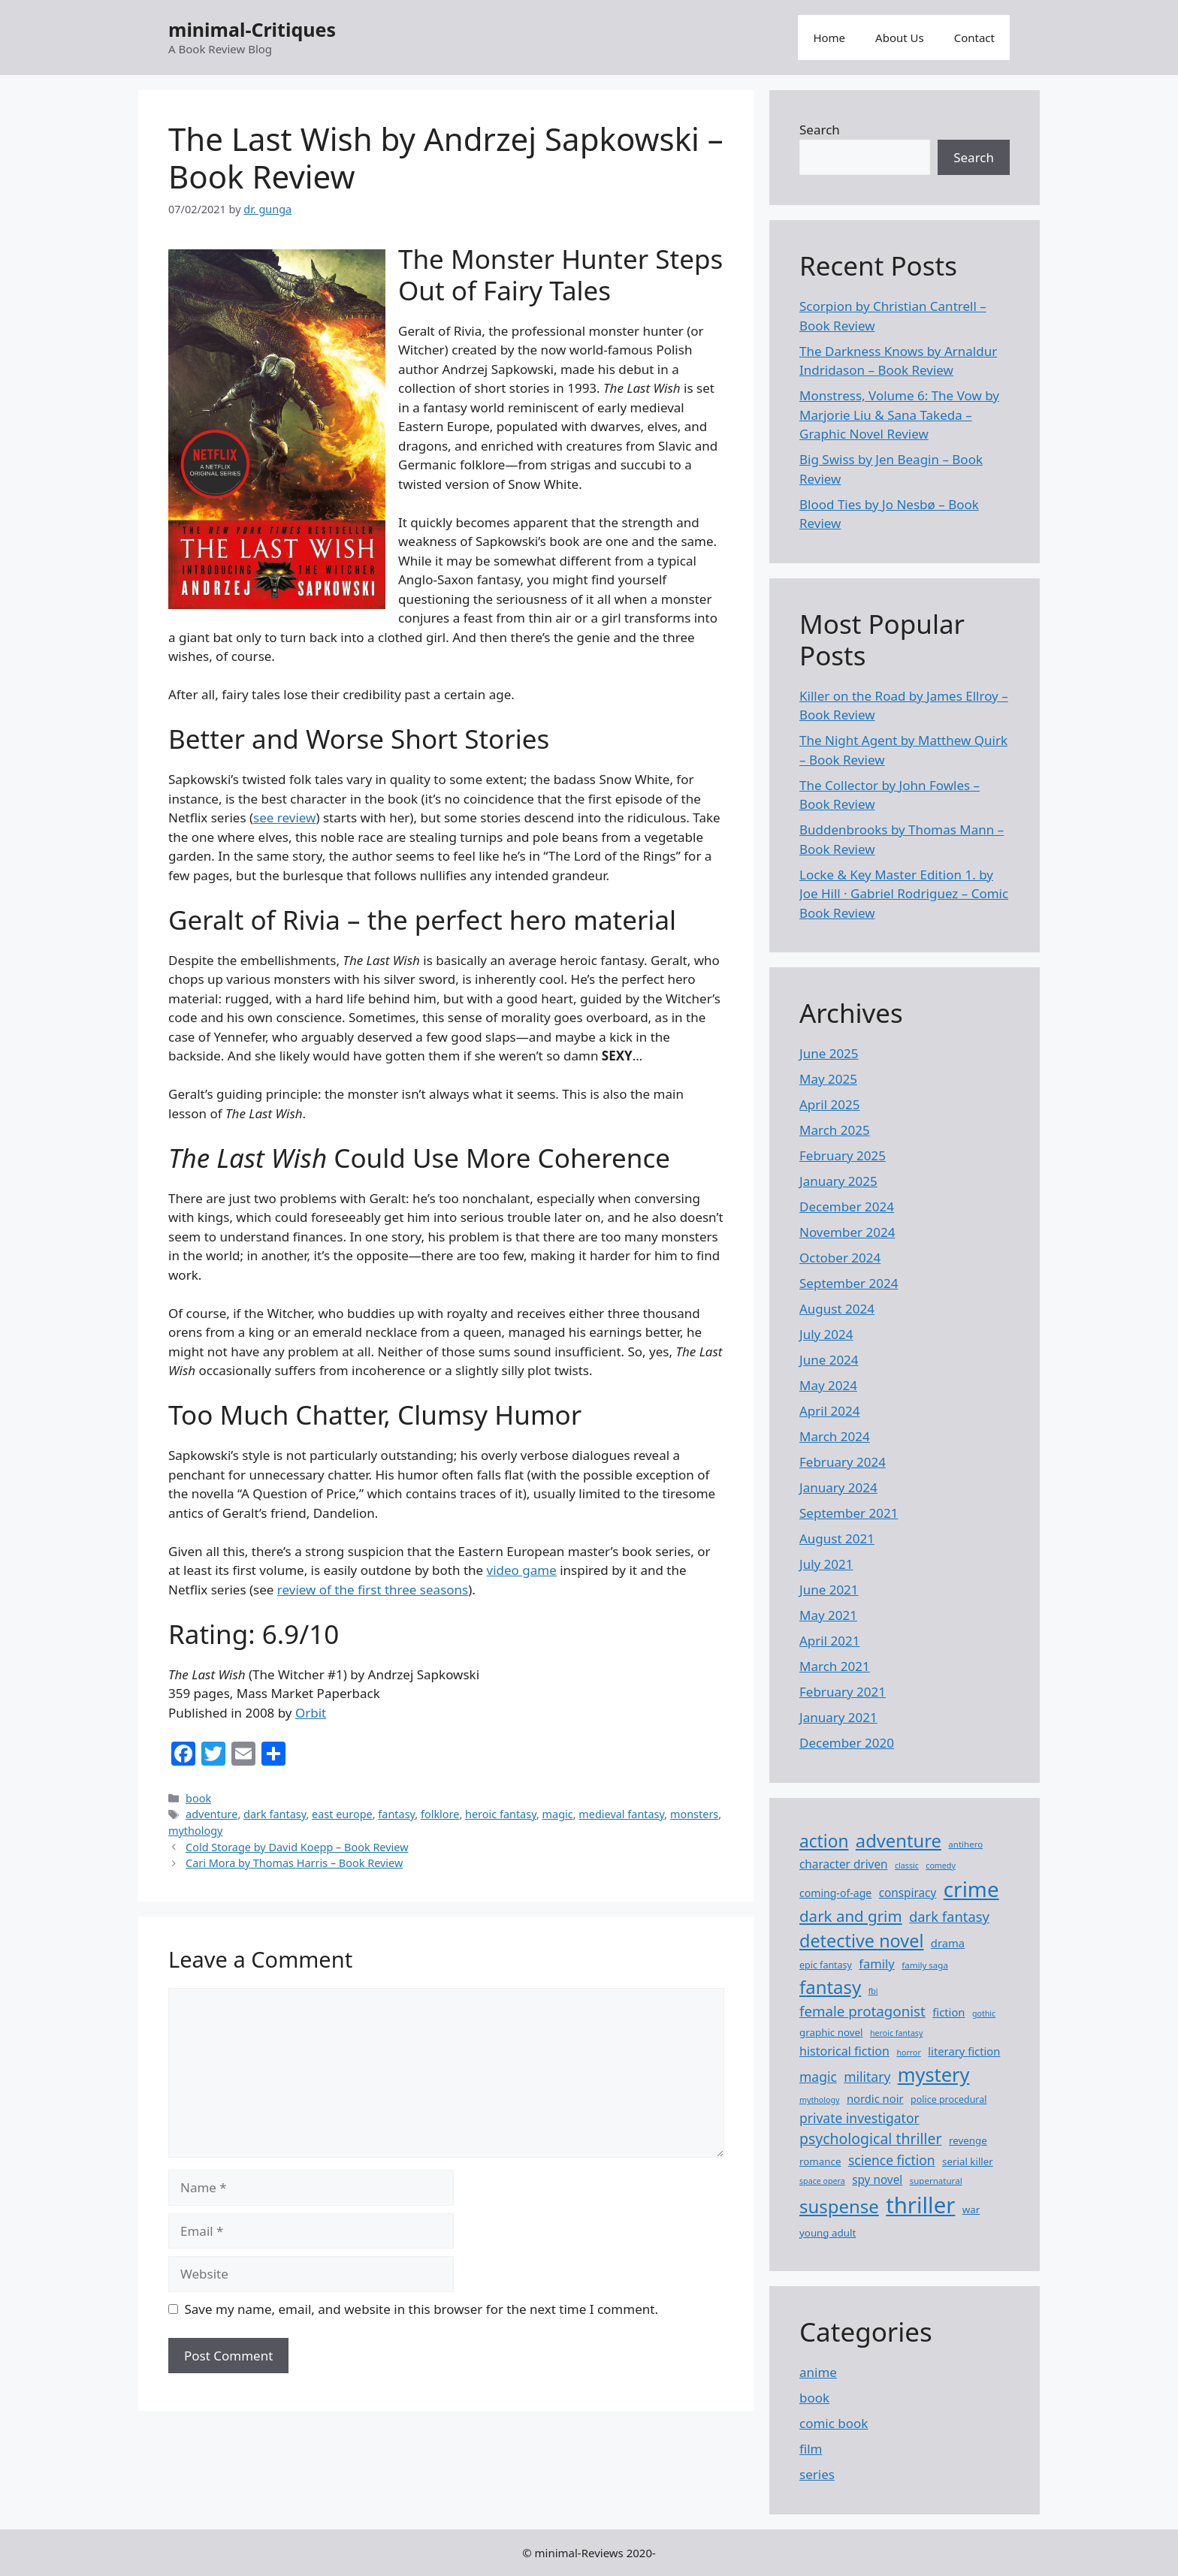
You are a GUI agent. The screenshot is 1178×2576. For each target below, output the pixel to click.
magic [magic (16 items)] (818, 2077)
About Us (899, 37)
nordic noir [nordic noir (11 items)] (875, 2098)
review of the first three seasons (372, 1589)
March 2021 (834, 1666)
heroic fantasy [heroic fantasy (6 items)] (896, 2033)
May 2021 (828, 1615)
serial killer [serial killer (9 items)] (967, 2161)
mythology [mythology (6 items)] (819, 2100)
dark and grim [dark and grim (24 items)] (850, 1915)
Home (829, 37)
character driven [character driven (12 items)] (843, 1864)
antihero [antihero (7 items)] (965, 1844)
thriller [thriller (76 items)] (920, 2205)
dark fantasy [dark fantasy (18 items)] (949, 1916)
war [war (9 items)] (971, 2209)
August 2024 (836, 1308)
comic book (833, 2423)
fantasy (396, 1814)
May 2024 (828, 1385)
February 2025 (842, 1155)
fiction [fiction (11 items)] (948, 2011)
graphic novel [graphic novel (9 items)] (831, 2032)
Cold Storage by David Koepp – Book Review (297, 1847)
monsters (694, 1814)
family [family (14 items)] (877, 1963)
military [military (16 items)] (867, 2077)
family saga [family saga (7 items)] (925, 1965)
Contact (974, 37)
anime (818, 2372)
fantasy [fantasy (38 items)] (830, 1986)
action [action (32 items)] (823, 1841)
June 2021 (829, 1589)
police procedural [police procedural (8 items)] (948, 2099)
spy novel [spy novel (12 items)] (877, 2179)
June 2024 (829, 1359)
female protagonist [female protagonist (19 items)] (862, 2010)
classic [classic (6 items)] (907, 1865)
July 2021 (826, 1564)
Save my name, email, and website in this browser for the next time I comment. (421, 2309)
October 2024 (839, 1257)
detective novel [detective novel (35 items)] (861, 1941)
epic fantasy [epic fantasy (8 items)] (825, 1965)
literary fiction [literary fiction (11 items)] (964, 2051)
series (817, 2474)
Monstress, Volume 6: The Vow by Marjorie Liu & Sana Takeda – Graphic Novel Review (899, 414)
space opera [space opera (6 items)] (822, 2181)
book (198, 1798)
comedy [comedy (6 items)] (941, 1865)
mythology (195, 1830)
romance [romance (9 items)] (820, 2161)
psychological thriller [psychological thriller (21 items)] (870, 2138)
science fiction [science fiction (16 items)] (891, 2160)
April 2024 (829, 1410)
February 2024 (842, 1461)
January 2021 (838, 1717)
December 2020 (846, 1742)
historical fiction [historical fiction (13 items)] (844, 2051)
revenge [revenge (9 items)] (968, 2140)
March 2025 (834, 1130)
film (811, 2448)
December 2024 (846, 1206)
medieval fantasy (621, 1814)
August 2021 (836, 1538)
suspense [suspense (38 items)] (839, 2206)
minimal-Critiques (252, 29)
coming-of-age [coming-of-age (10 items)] (835, 1893)
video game (522, 1570)
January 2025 (838, 1181)
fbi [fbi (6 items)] (873, 1991)
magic (557, 1814)
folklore (440, 1814)
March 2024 (834, 1436)
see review (284, 817)
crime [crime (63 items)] (971, 1889)
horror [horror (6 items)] (908, 2052)
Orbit (310, 1712)
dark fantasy (274, 1814)
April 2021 (829, 1640)
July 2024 (826, 1334)
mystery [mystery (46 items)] (934, 2074)
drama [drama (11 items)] (948, 1942)
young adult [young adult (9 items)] (827, 2233)
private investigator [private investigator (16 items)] (859, 2118)
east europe (342, 1814)
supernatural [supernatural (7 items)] (936, 2180)
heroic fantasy (500, 1814)
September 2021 (848, 1513)
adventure (211, 1814)
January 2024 (838, 1487)
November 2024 (847, 1232)
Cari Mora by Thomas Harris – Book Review (294, 1863)
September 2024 (848, 1283)
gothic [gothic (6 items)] (983, 2013)
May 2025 (828, 1078)
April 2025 (829, 1104)
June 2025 (829, 1053)
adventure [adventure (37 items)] (898, 1841)
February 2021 (842, 1691)
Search (819, 129)
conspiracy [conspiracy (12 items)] (908, 1892)
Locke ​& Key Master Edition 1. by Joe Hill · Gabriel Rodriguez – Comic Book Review (903, 894)
